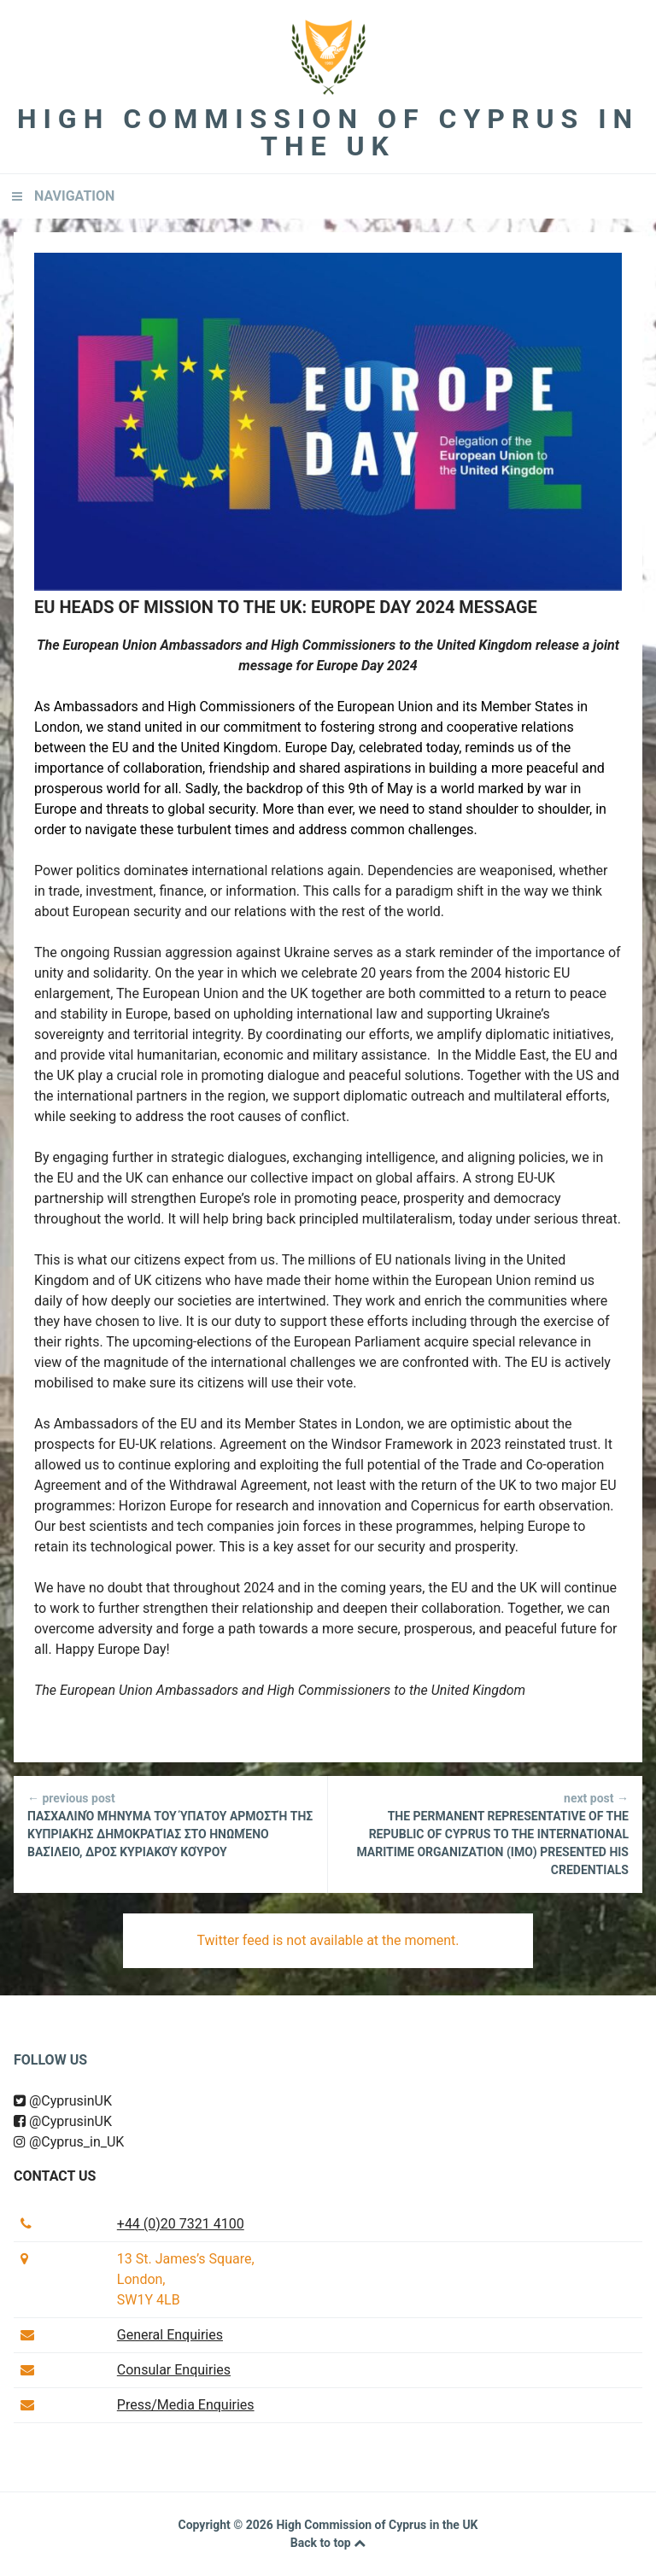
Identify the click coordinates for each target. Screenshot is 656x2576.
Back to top (328, 2543)
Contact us (55, 2176)
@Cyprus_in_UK (69, 2142)
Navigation (74, 196)
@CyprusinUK (63, 2101)
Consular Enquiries (174, 2370)
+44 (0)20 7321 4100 (180, 2224)
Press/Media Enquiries (186, 2405)
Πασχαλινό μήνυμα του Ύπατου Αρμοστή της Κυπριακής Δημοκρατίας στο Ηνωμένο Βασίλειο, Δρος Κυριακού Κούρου (170, 1824)
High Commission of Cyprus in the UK (328, 132)
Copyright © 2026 (227, 2525)
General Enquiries (170, 2335)
